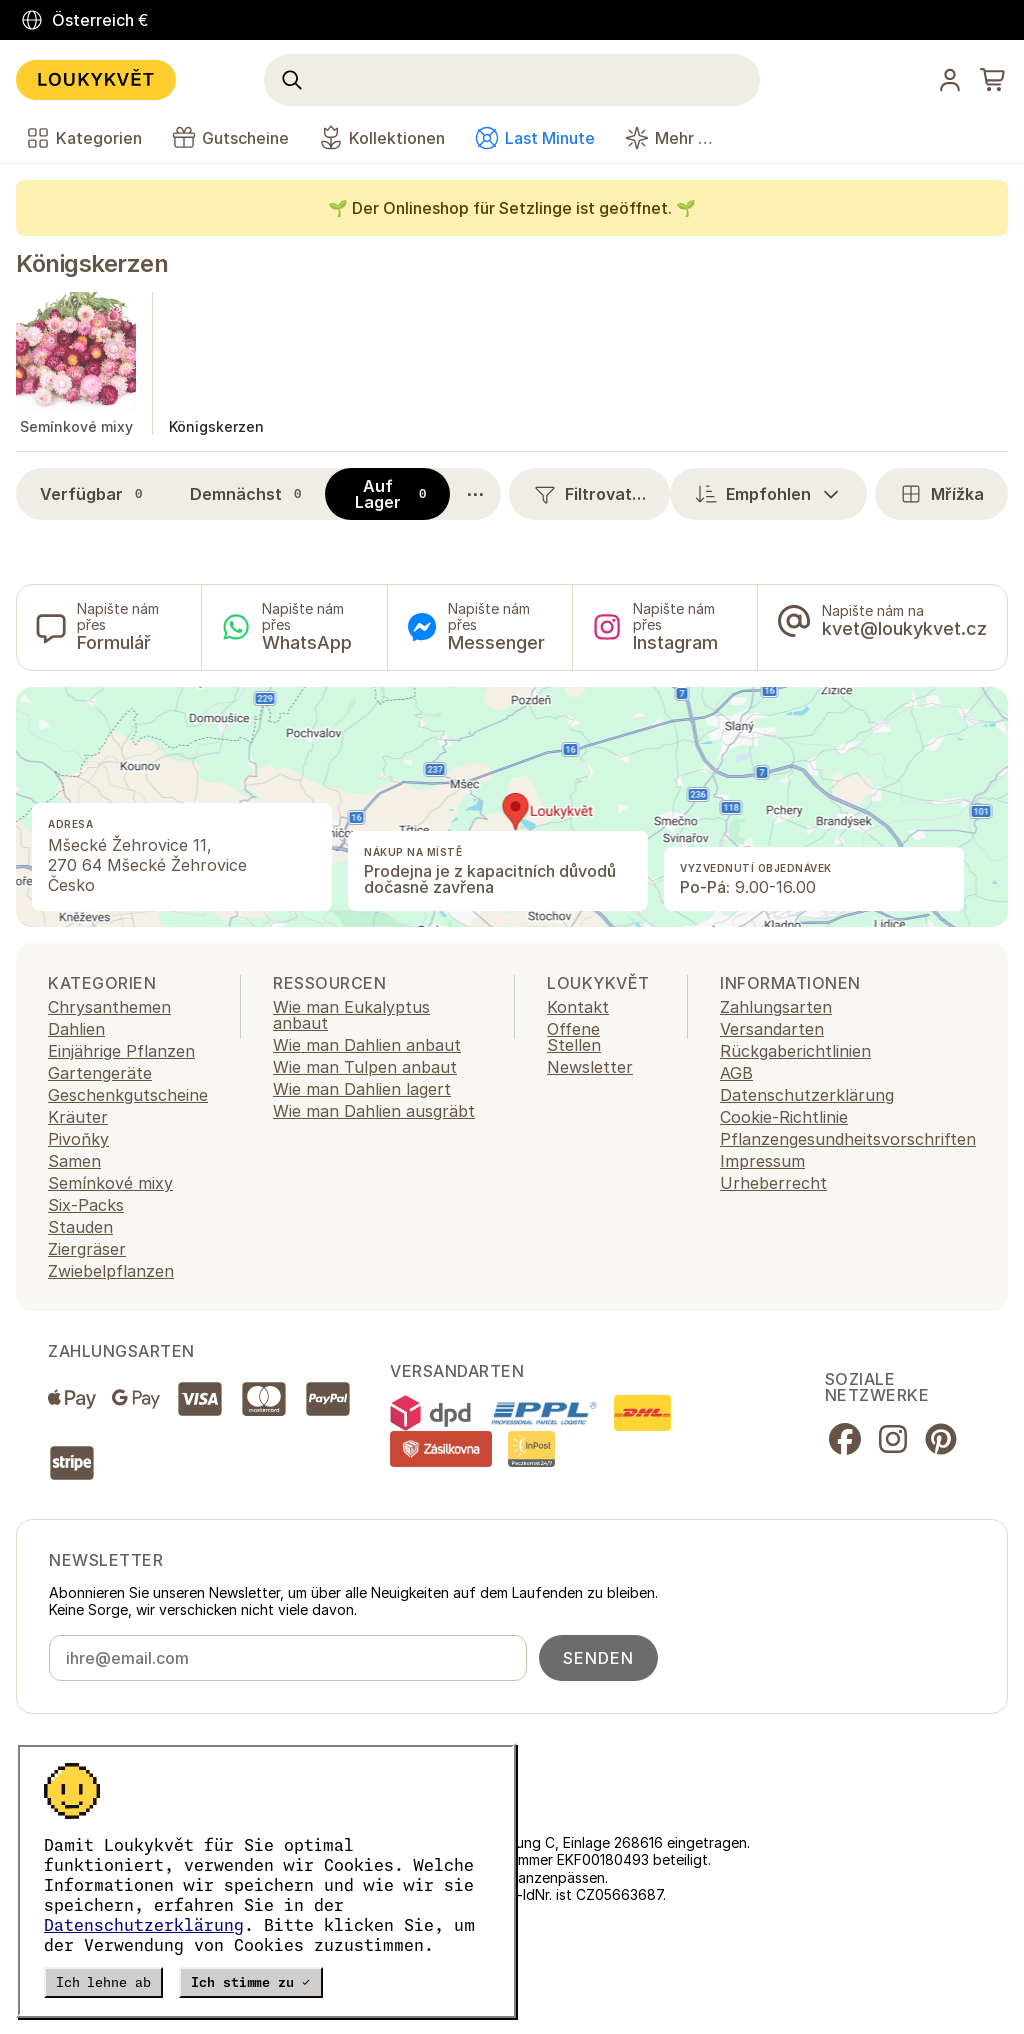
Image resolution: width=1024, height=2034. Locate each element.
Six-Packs (86, 1205)
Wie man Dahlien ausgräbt (374, 1111)
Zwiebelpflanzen (111, 1271)
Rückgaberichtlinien (795, 1051)
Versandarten (772, 1029)
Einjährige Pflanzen (121, 1051)
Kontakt (578, 1007)
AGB (736, 1073)
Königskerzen (92, 263)
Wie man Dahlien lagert (362, 1089)
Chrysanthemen (109, 1007)
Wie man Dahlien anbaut (367, 1045)
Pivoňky (78, 1139)
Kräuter (78, 1117)
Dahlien (76, 1029)
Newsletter (590, 1067)
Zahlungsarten (776, 1007)
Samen (74, 1161)
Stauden (80, 1227)
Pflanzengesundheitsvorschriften (848, 1139)
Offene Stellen (574, 1037)
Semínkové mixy (110, 1183)
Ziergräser (87, 1249)
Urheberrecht (773, 1183)
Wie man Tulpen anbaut (365, 1067)
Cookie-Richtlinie (784, 1117)
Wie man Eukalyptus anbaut (351, 1015)
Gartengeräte (100, 1073)
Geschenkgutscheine (128, 1095)
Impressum (762, 1161)
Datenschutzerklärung (144, 1925)
